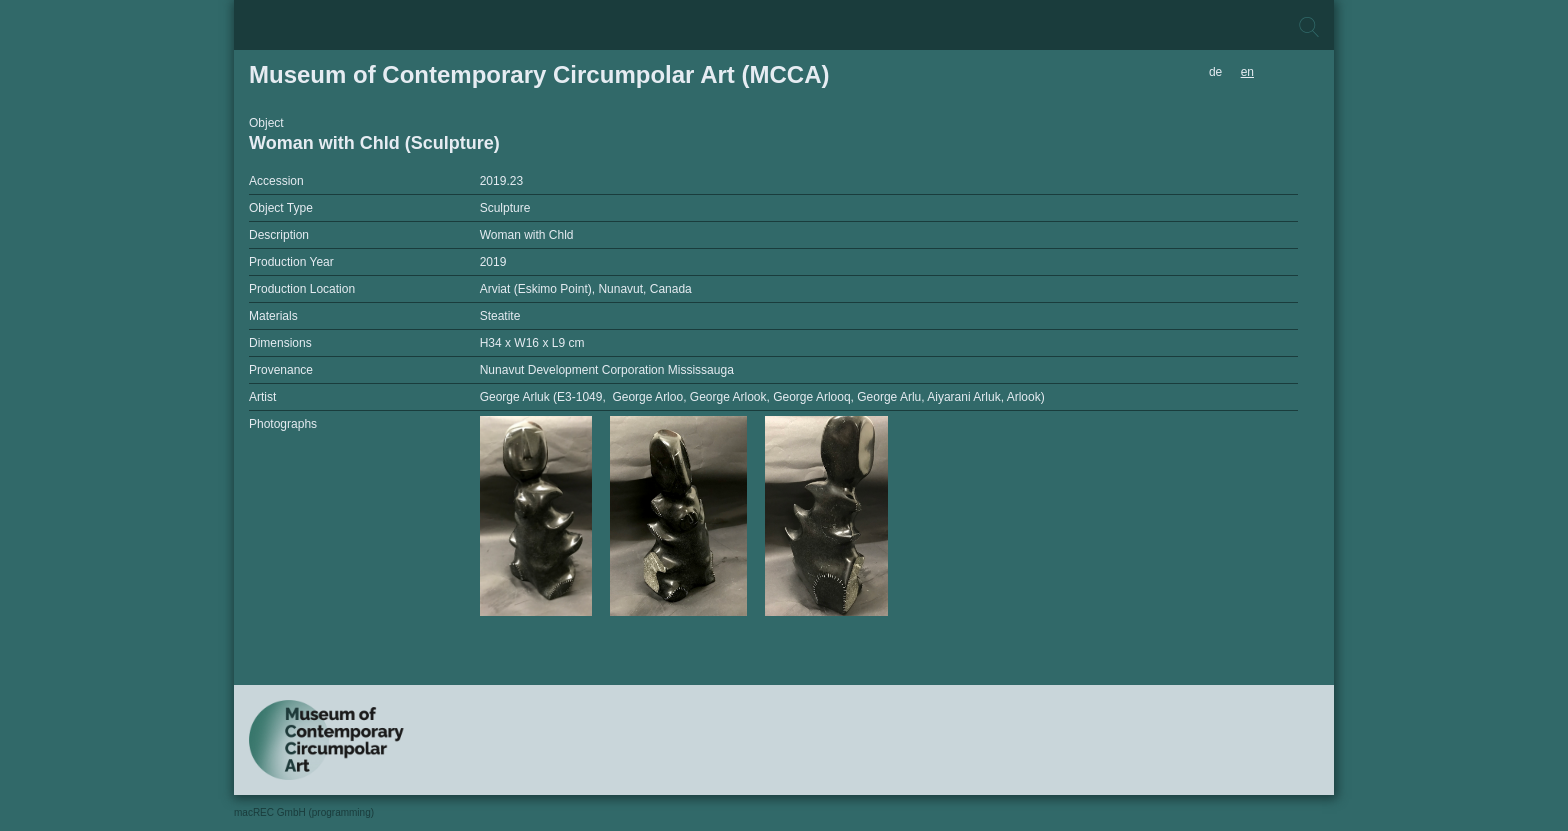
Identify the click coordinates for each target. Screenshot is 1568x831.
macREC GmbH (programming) (304, 812)
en (1247, 72)
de (1215, 72)
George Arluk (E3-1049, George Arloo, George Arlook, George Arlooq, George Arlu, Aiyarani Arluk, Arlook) (762, 397)
